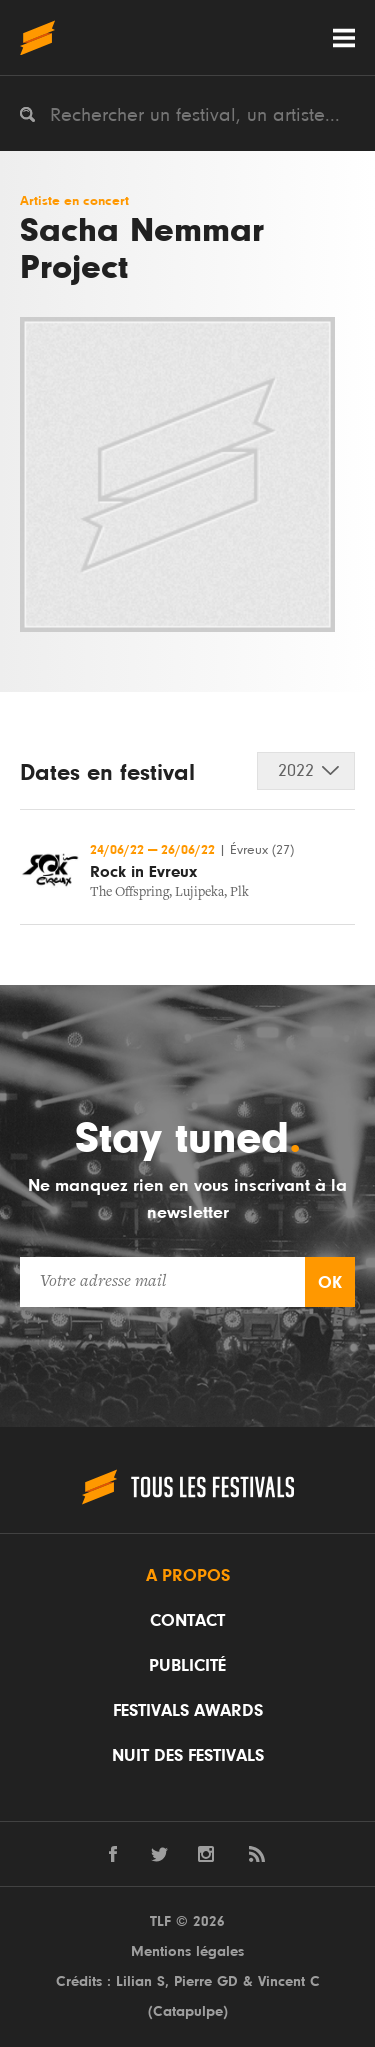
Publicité (187, 1666)
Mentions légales (187, 1951)
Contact (187, 1621)
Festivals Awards (188, 1711)
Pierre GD (206, 1981)
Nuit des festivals (188, 1756)
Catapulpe (188, 2011)
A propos (188, 1576)
